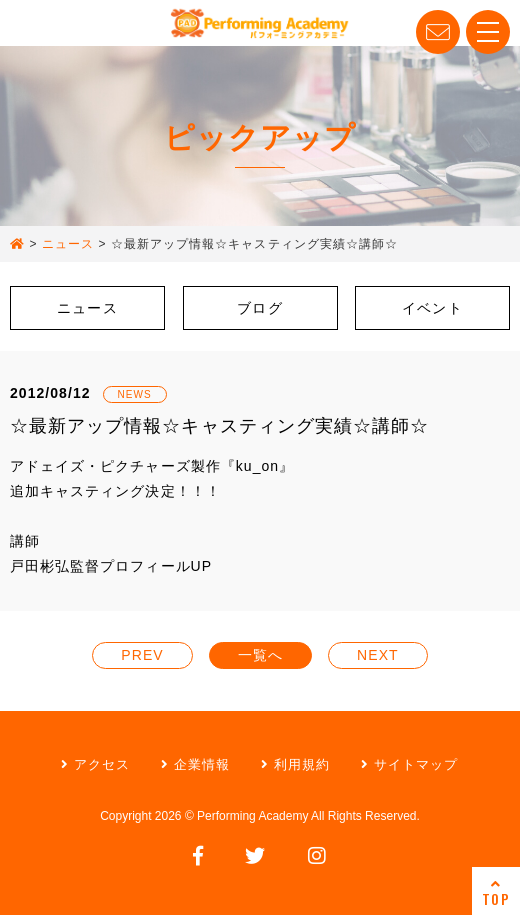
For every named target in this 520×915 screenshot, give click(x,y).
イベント (432, 308)
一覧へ (260, 655)
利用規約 (295, 764)
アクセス (95, 764)
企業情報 (195, 764)
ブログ (259, 308)
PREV (142, 655)
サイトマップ (409, 764)
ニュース (87, 308)
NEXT (378, 655)
